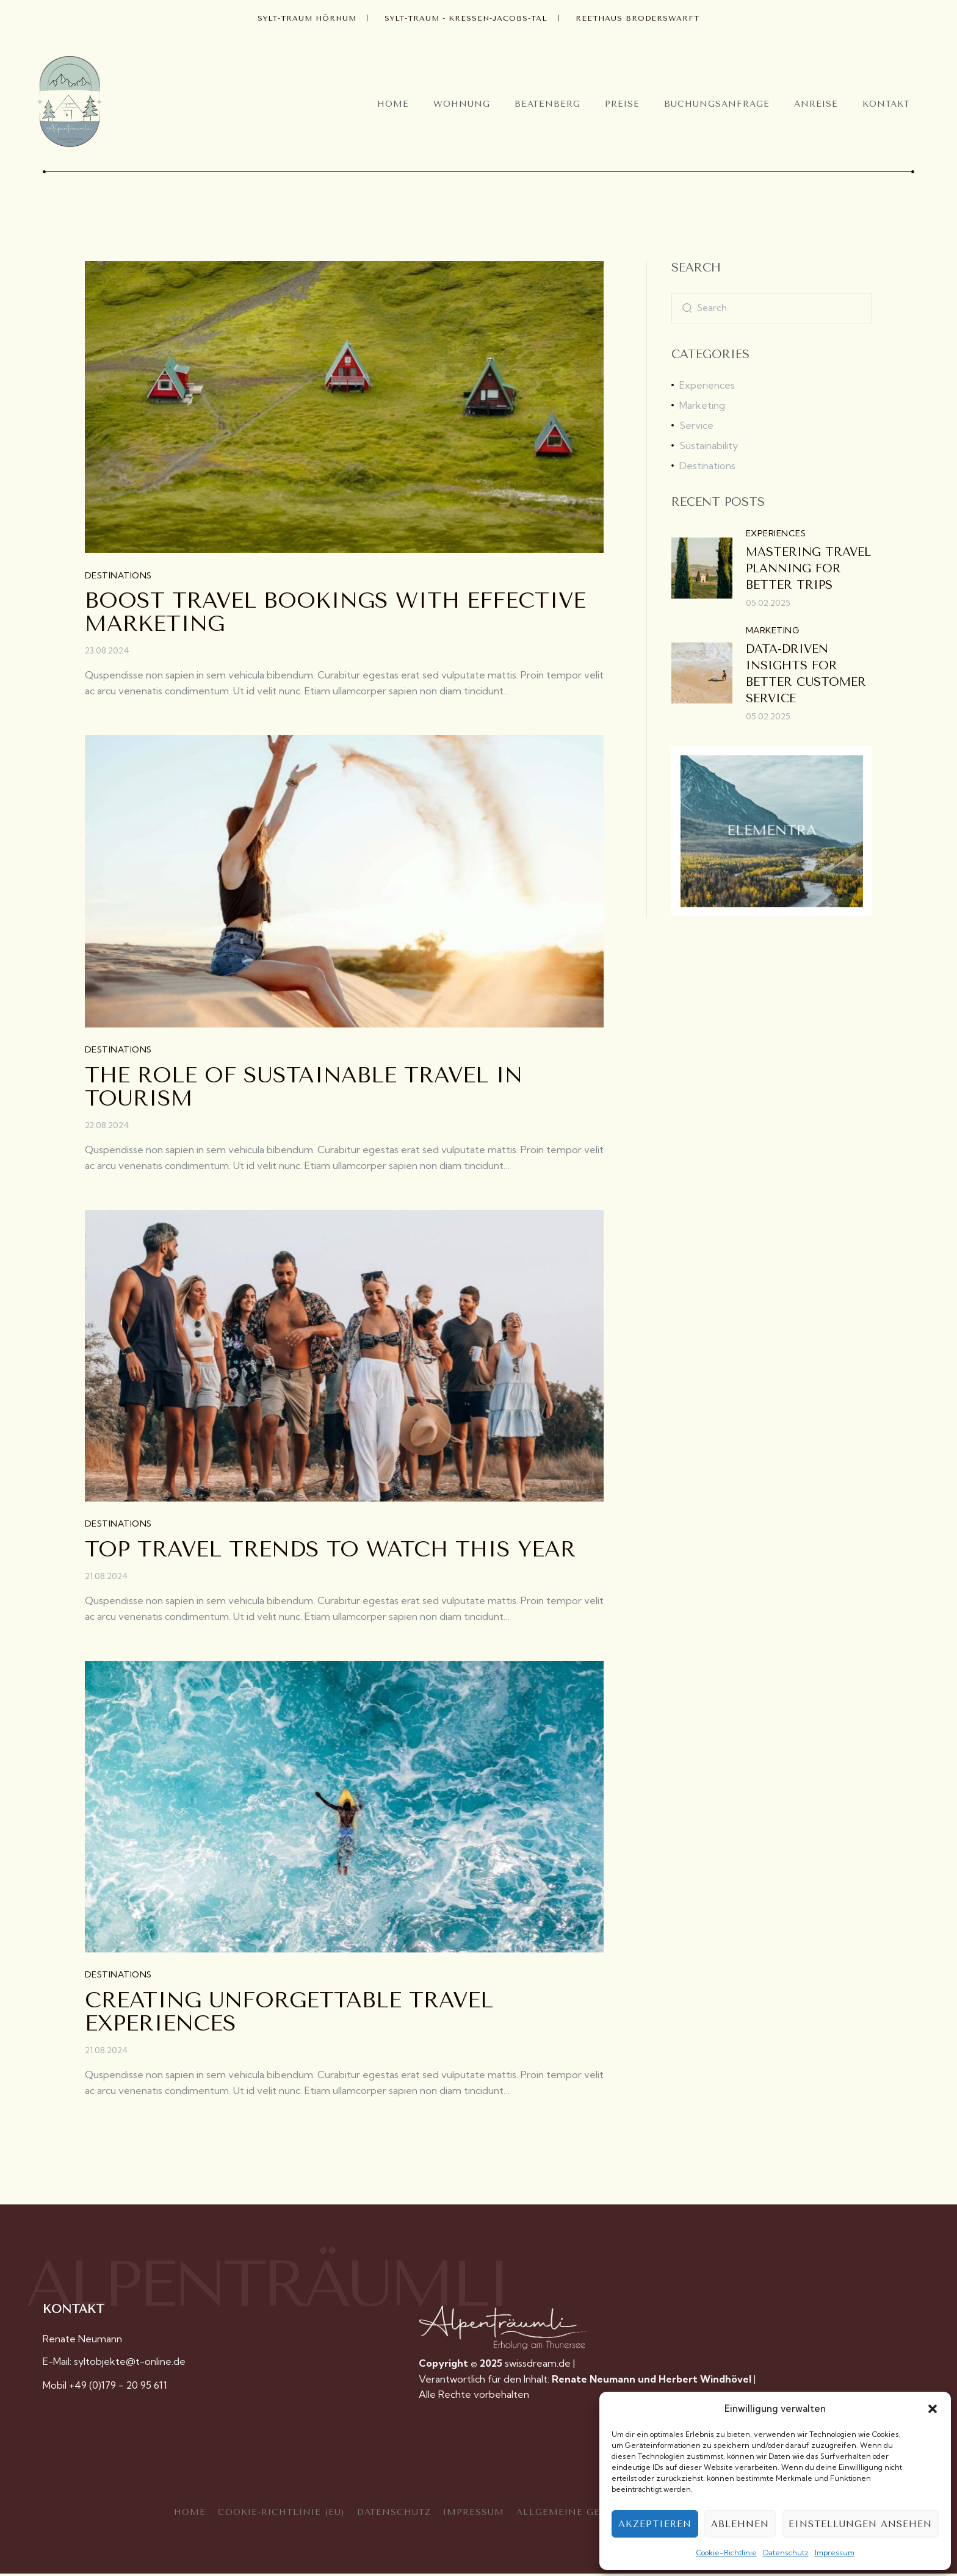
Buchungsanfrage (717, 104)
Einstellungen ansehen (860, 2524)
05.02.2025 (768, 602)
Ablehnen (740, 2524)
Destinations (118, 575)
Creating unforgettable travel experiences (289, 2014)
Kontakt (886, 104)
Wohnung (461, 104)
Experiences (776, 533)
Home (393, 104)
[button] (932, 2409)
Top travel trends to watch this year (330, 1551)
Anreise (816, 104)
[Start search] (687, 307)
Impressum (834, 2552)
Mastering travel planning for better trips (808, 568)
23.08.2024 (107, 651)
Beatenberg (547, 104)
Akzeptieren (655, 2524)
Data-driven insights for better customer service (806, 673)
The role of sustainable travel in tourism (303, 1088)
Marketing (772, 630)
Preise (622, 104)
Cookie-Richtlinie (726, 2552)
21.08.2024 (106, 1577)
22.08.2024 (107, 1126)
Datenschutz (786, 2552)
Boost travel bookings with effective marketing (335, 613)
